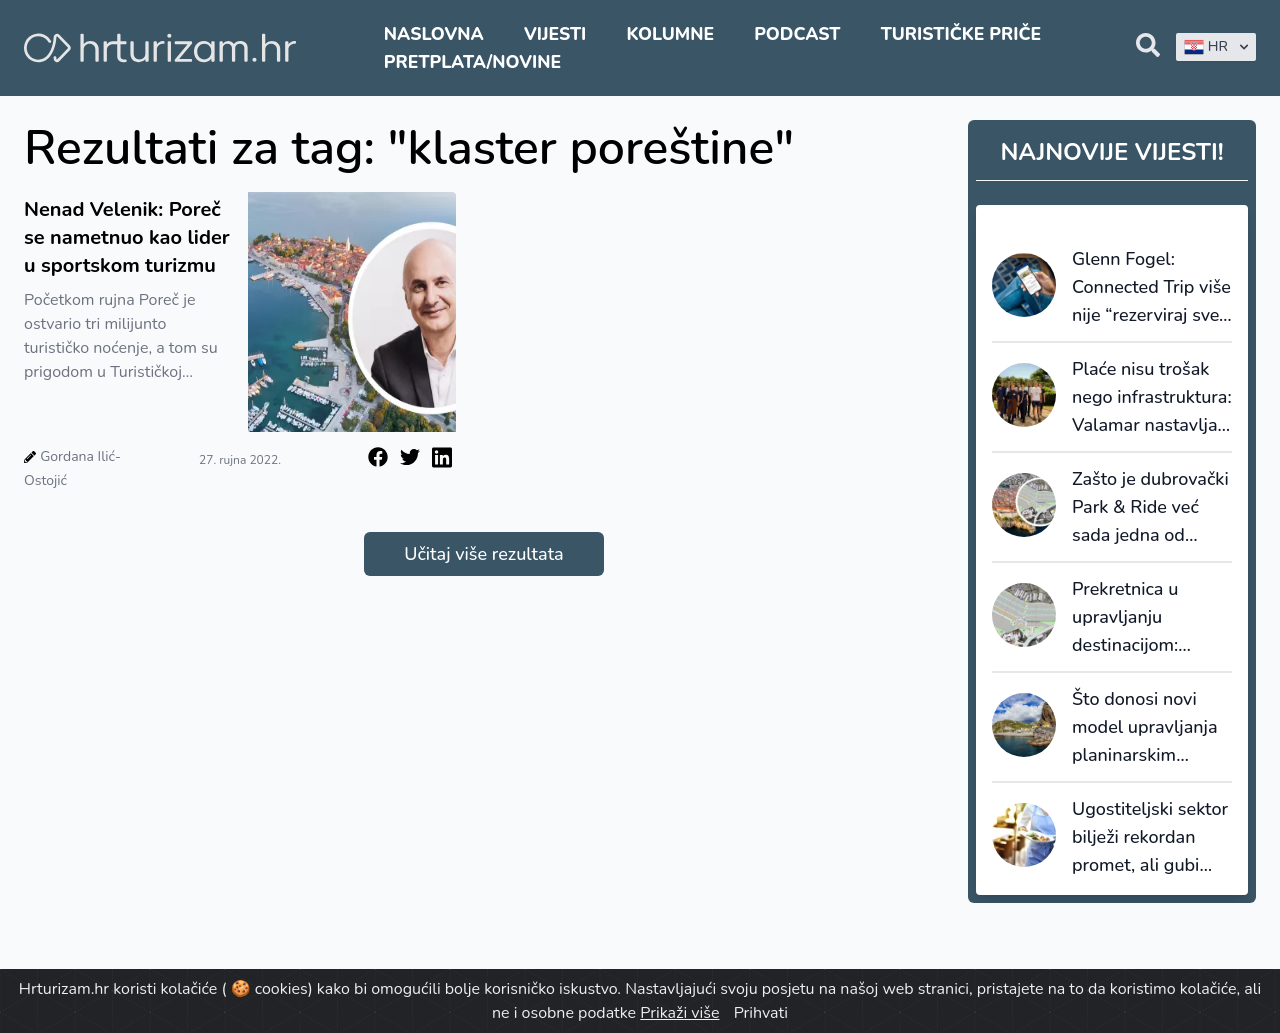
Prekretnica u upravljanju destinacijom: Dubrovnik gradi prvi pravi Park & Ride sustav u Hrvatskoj (1139, 618)
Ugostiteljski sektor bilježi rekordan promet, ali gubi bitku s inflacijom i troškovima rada (1150, 838)
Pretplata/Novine (472, 62)
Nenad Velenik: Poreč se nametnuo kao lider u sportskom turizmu (127, 237)
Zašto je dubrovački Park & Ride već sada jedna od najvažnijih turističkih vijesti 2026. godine (1150, 508)
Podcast (797, 34)
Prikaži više (679, 1013)
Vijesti (555, 34)
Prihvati (761, 1013)
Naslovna (434, 34)
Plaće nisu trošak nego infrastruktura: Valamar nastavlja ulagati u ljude (1152, 398)
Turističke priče (961, 34)
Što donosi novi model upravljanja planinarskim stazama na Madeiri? (1145, 728)
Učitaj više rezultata (483, 554)
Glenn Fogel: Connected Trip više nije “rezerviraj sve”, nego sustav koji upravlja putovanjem (1151, 288)
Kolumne (670, 34)
